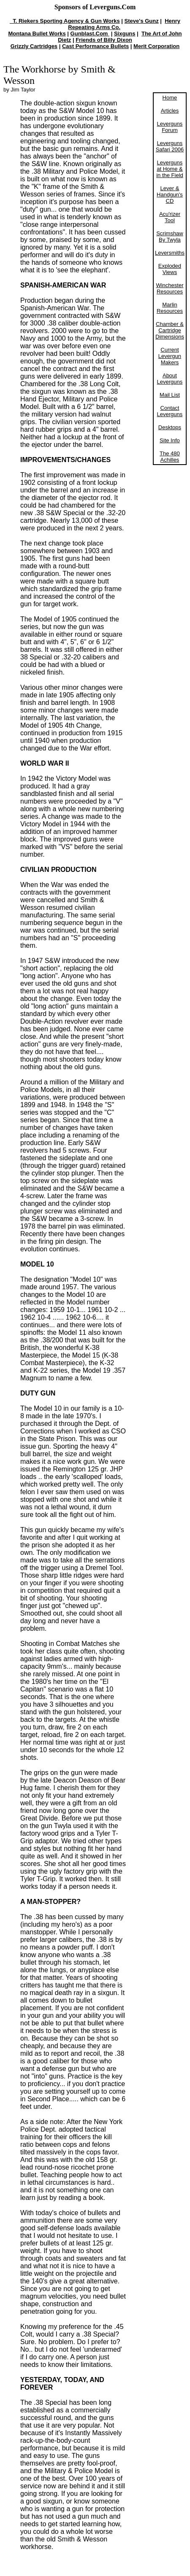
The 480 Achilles (170, 456)
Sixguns (125, 33)
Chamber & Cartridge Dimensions (169, 330)
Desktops (169, 427)
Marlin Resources (170, 307)
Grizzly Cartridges (34, 46)
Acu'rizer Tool (169, 217)
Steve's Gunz (142, 21)
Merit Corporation (156, 46)
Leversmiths (170, 253)
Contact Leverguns (170, 411)
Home (170, 97)
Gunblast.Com (90, 33)
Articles (170, 111)
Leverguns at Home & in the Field (169, 168)
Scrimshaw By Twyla (169, 236)
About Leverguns (170, 378)
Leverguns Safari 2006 (170, 146)
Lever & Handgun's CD (170, 194)
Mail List (170, 395)
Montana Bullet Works (36, 33)
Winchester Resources (169, 288)
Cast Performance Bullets (95, 46)
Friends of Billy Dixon (104, 40)
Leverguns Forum (170, 127)
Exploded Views (169, 269)
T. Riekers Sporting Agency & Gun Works (65, 21)
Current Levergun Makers (169, 356)
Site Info (170, 440)
